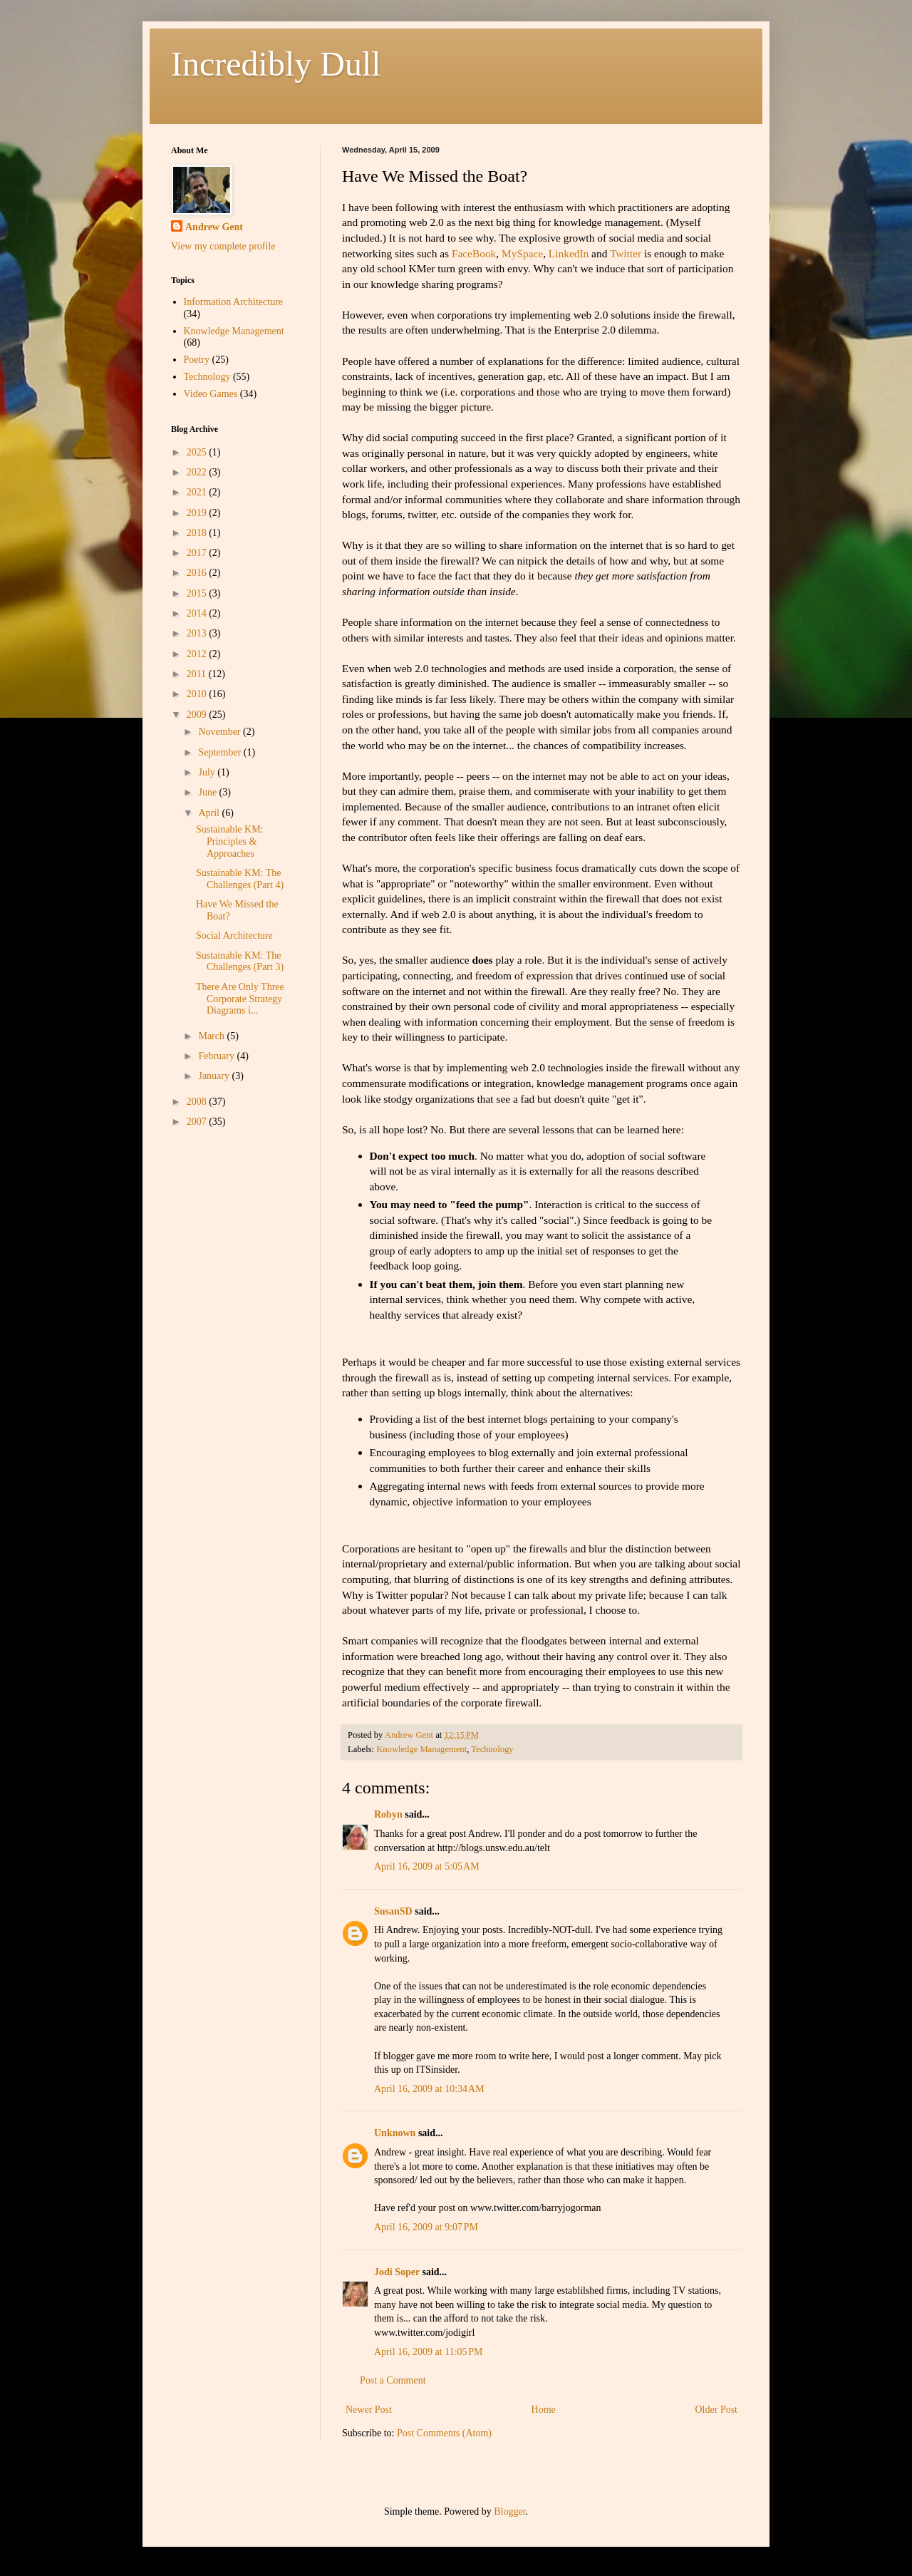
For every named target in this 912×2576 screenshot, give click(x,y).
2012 (198, 654)
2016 (198, 572)
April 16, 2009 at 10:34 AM (429, 2088)
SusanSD (393, 1911)
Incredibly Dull (276, 64)
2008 (198, 1101)
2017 (198, 552)
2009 (198, 714)
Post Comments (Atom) (444, 2433)
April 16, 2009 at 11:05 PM (428, 2351)
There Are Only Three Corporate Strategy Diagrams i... (240, 999)
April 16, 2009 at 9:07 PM (426, 2227)
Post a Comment (393, 2380)
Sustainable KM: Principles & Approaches (230, 841)
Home (544, 2409)
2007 (198, 1121)
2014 (198, 613)
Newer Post (369, 2409)
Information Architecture (234, 302)
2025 (198, 452)
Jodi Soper (397, 2272)
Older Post (716, 2409)
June (208, 792)
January (215, 1076)
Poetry (197, 359)
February (217, 1056)
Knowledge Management (421, 1749)
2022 (198, 472)
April (210, 813)
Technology (492, 1749)
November (220, 731)
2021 (198, 492)
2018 (198, 532)
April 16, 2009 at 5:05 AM (427, 1866)
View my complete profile (223, 246)
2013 (198, 633)
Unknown (394, 2133)
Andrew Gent (214, 227)
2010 (198, 694)
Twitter (625, 253)
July (207, 772)
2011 (198, 674)
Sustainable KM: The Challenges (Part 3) (240, 961)
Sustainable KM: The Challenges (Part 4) (240, 878)
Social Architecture (234, 935)
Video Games (211, 393)
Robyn (388, 1814)
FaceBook (474, 253)
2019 (198, 513)
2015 (198, 593)
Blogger (509, 2511)
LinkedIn (569, 253)
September (220, 752)
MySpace (522, 253)
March (212, 1036)
